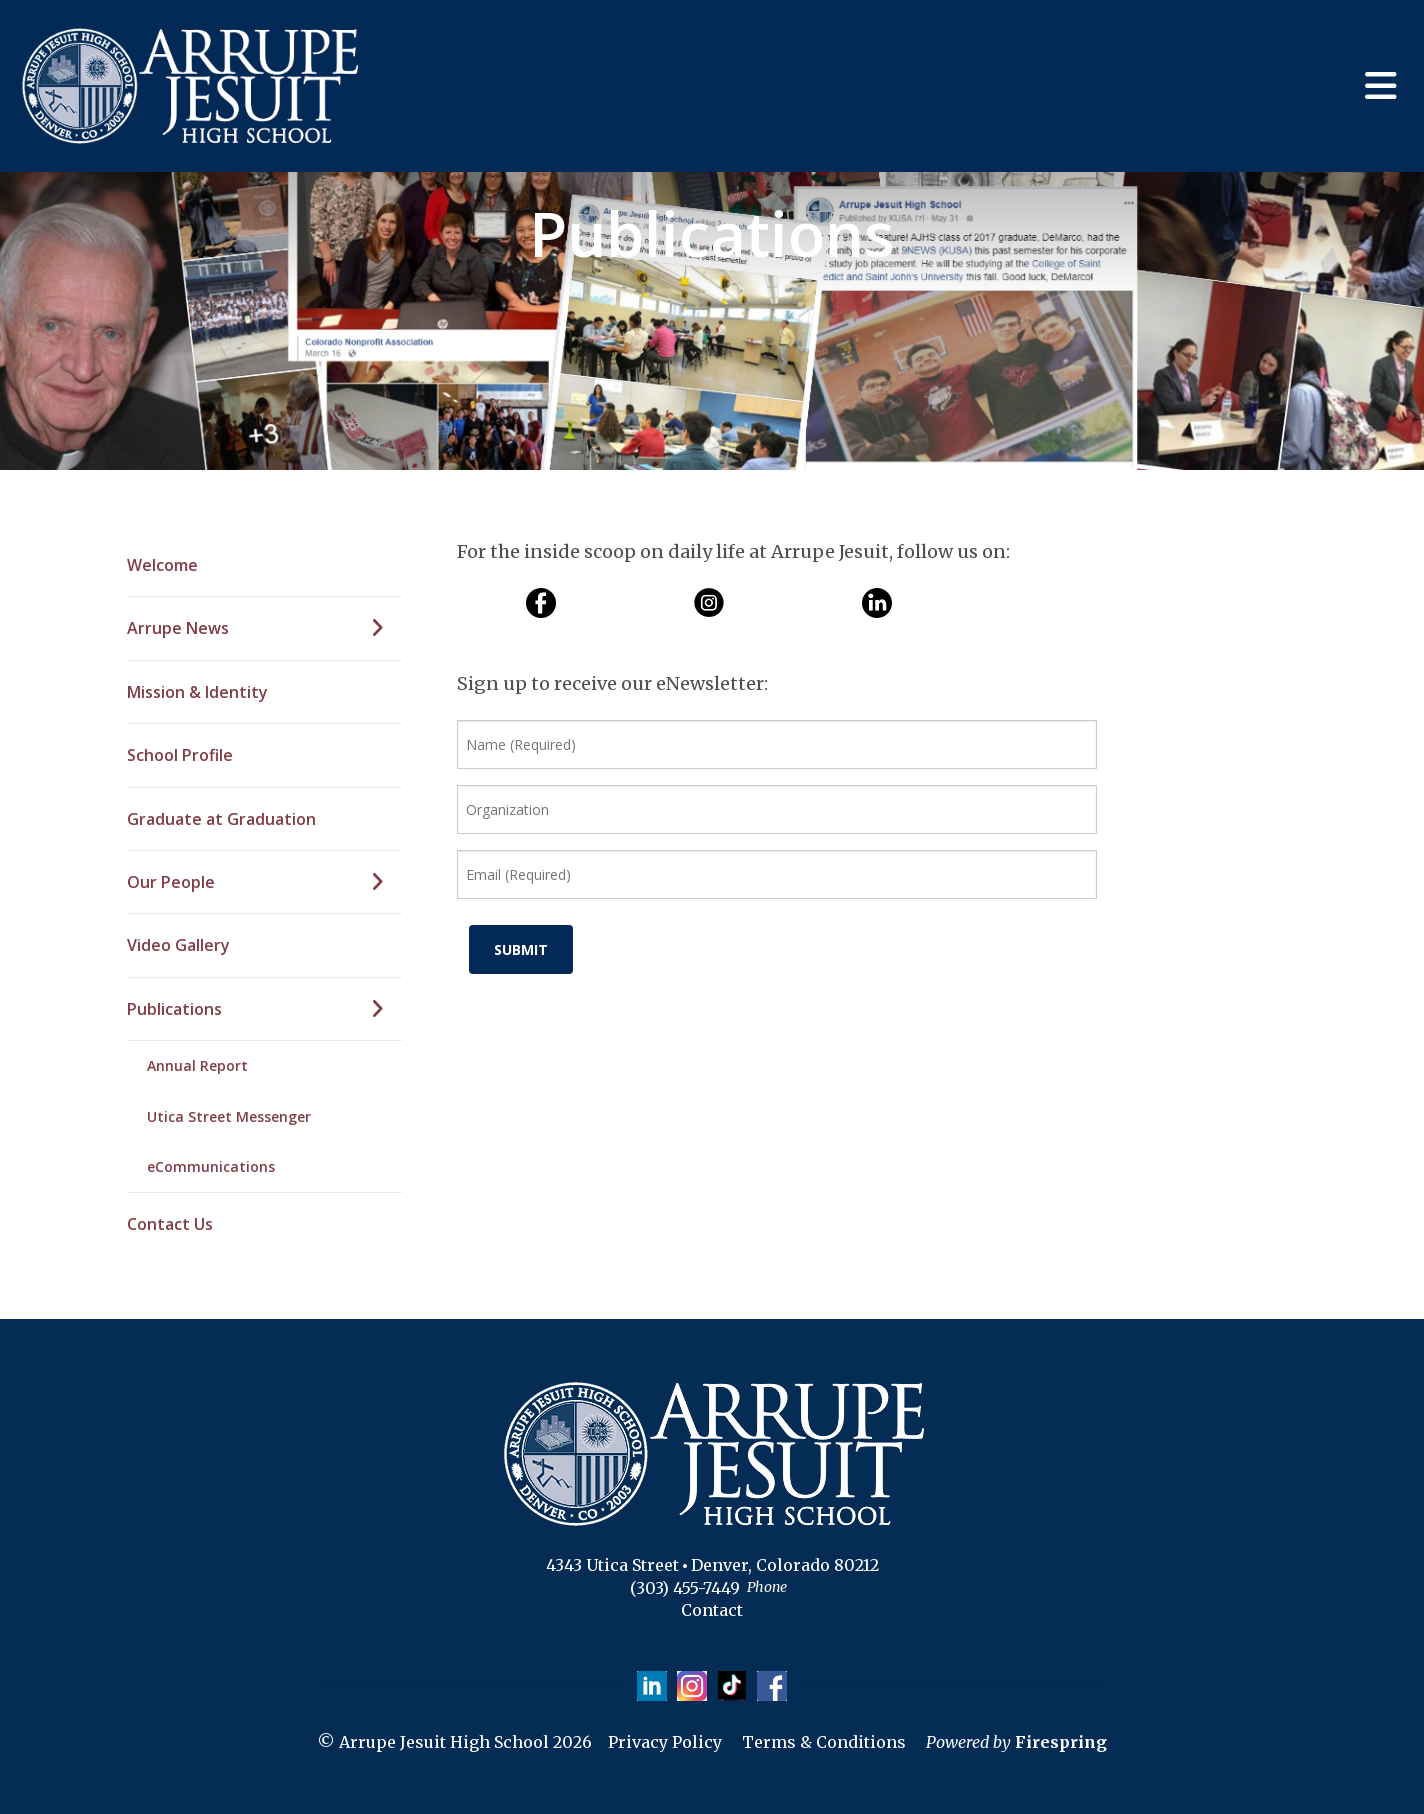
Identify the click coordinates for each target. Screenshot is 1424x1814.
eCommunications (211, 1166)
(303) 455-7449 (685, 1588)
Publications (264, 1009)
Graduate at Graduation (221, 819)
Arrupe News (264, 628)
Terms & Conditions (824, 1742)
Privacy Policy (665, 1742)
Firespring (1061, 1742)
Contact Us (170, 1224)
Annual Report (197, 1065)
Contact (712, 1610)
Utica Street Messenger (229, 1116)
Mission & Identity (197, 692)
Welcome (162, 565)
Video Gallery (178, 945)
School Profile (180, 755)
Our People (264, 882)
